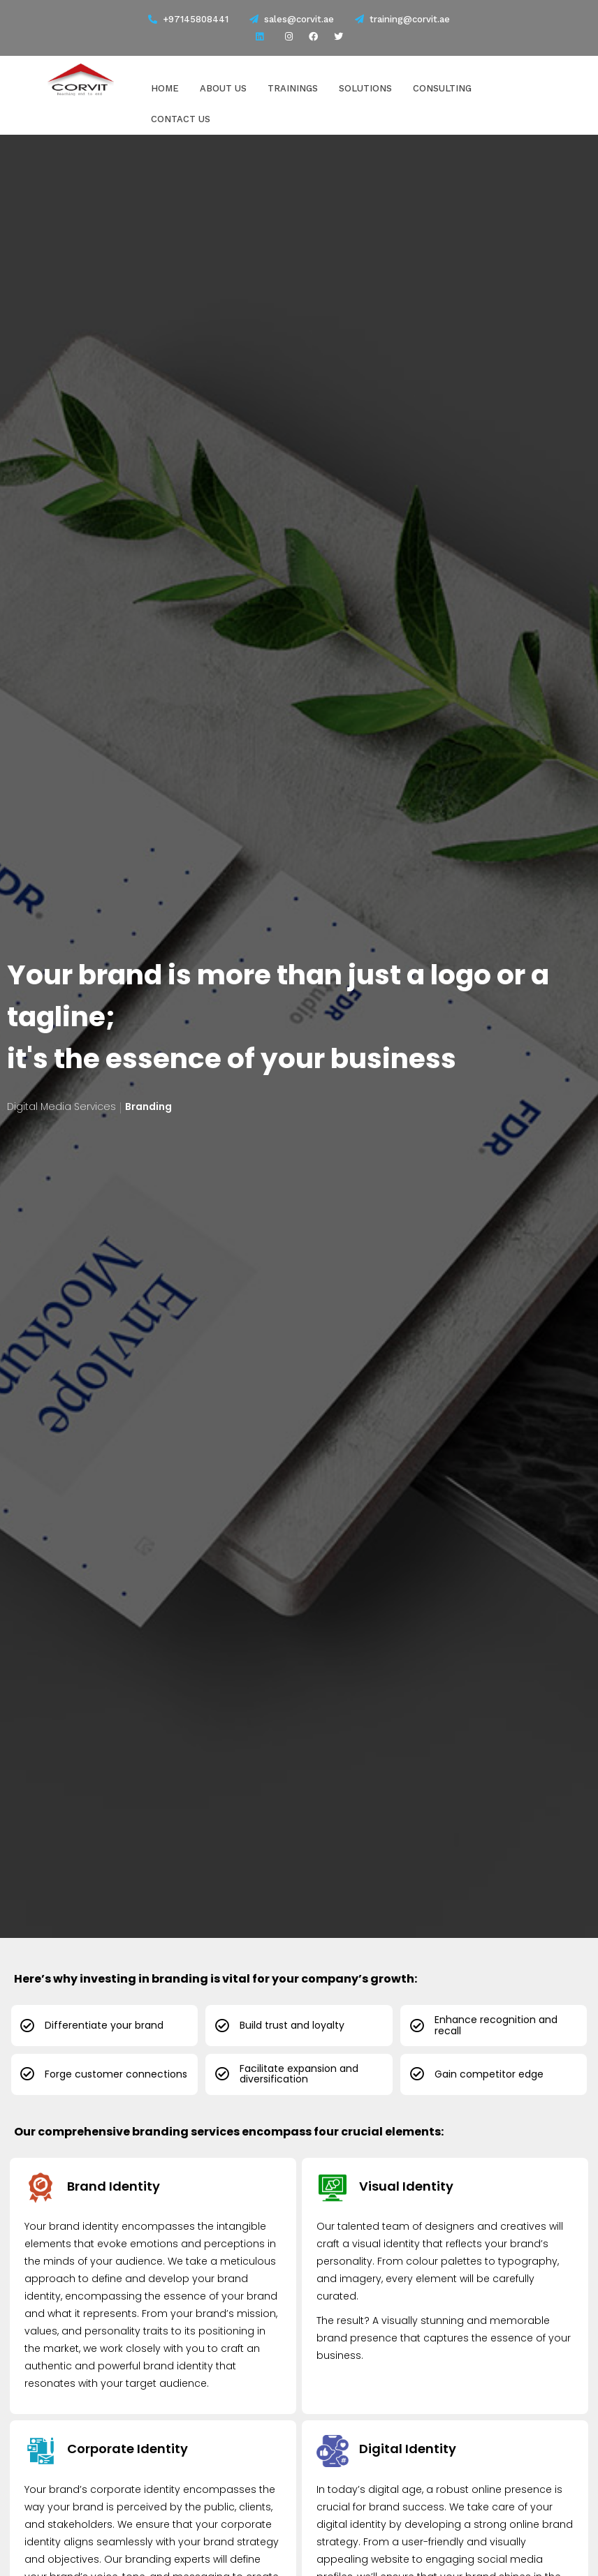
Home (165, 87)
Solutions (365, 87)
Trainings (293, 87)
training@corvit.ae (402, 19)
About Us (223, 87)
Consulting (442, 87)
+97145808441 (195, 19)
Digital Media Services (61, 1106)
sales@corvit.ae (291, 19)
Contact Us (180, 118)
